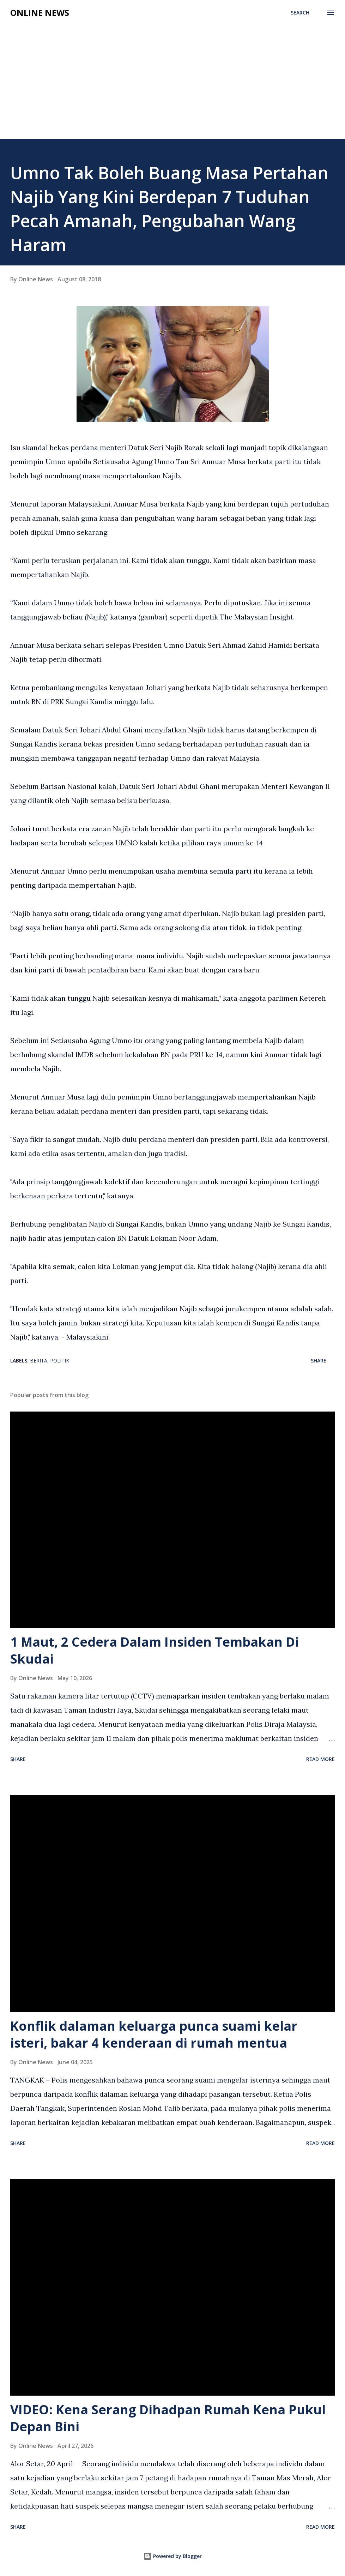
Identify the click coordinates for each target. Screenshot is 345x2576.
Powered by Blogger (172, 2556)
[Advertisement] (172, 86)
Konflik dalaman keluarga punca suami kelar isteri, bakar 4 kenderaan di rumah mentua (153, 2034)
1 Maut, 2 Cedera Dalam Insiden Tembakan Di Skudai (154, 1650)
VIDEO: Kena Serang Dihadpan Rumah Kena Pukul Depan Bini (168, 2418)
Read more (320, 1759)
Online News (39, 12)
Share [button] (318, 1360)
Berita (38, 1360)
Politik (59, 1360)
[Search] (300, 12)
